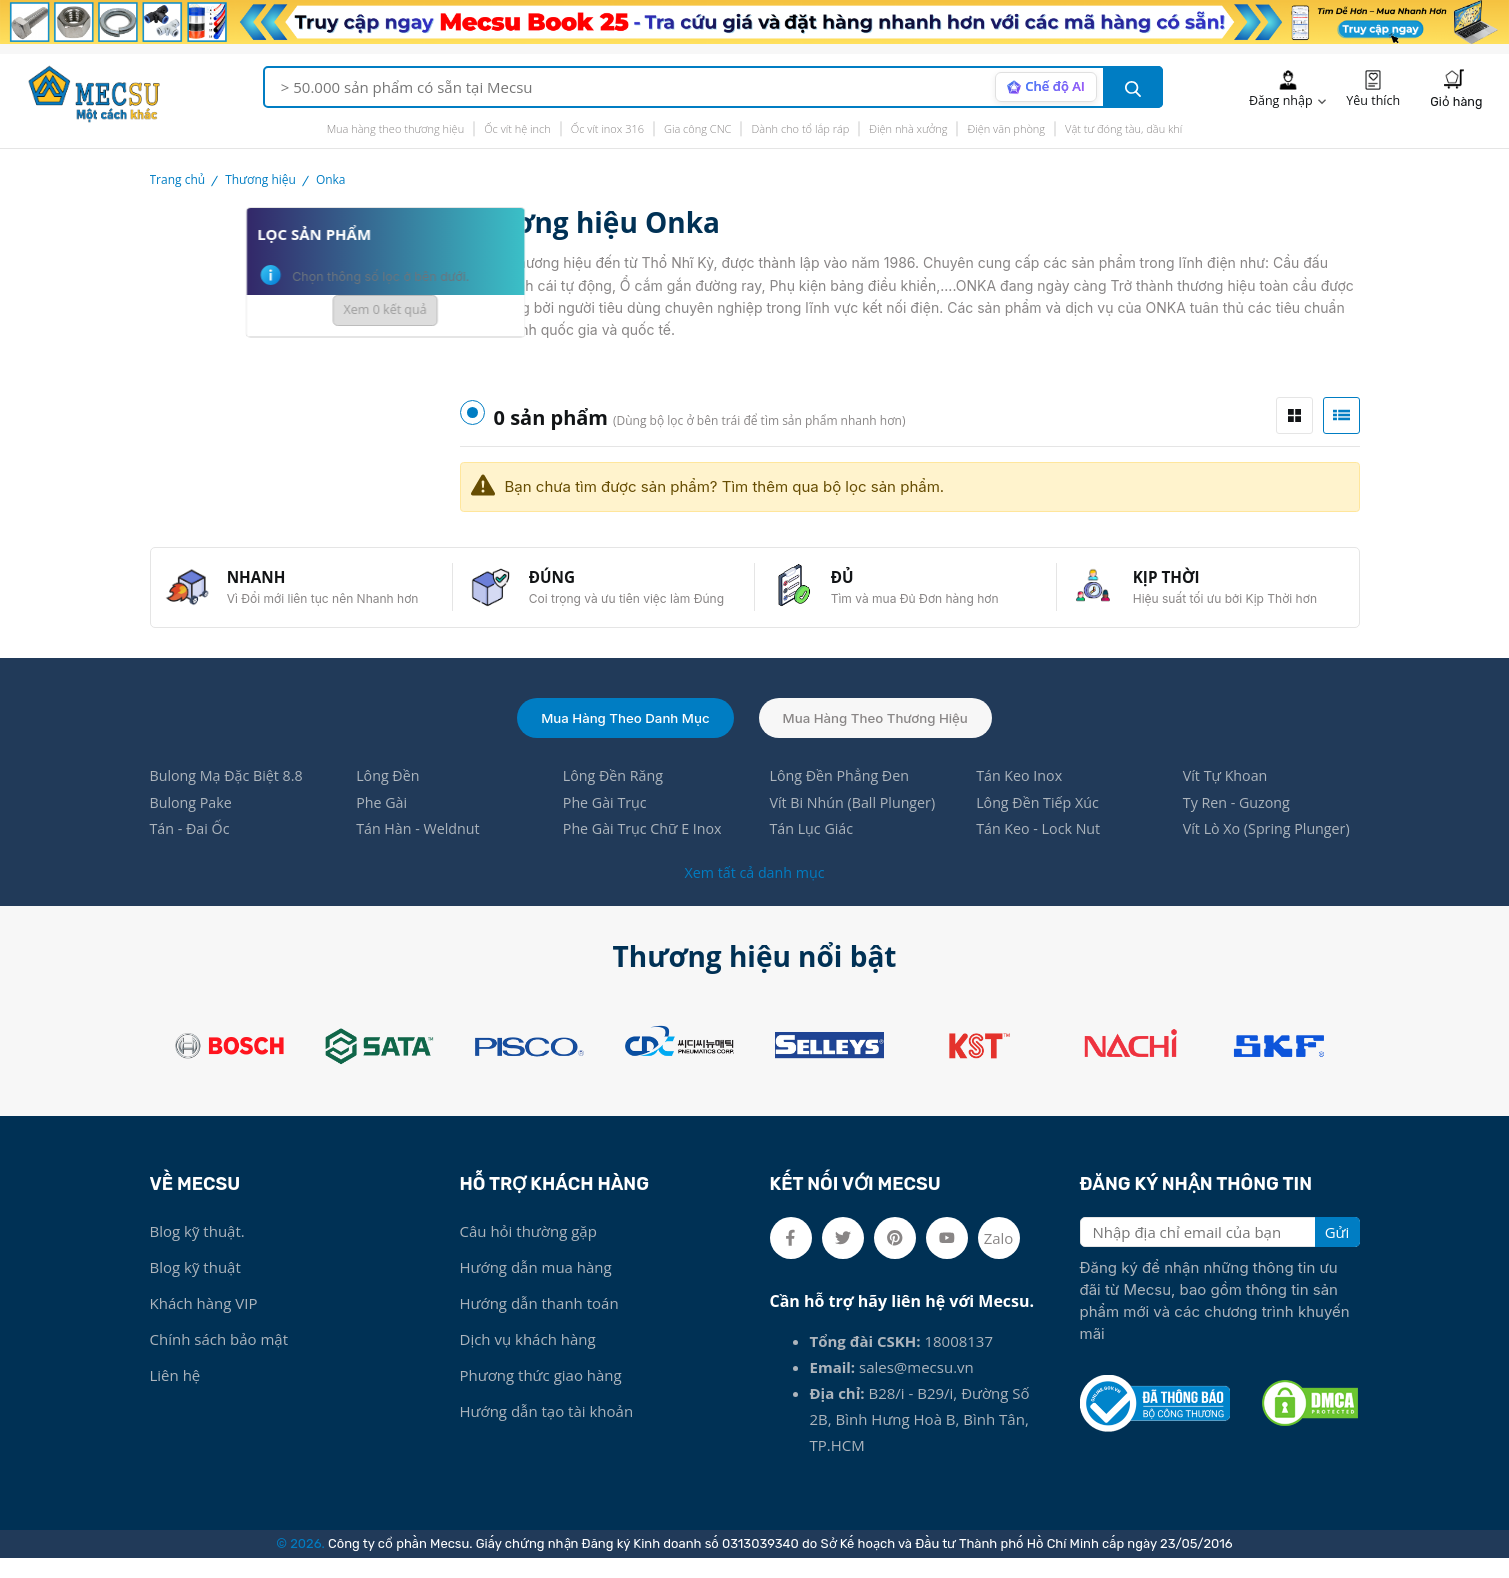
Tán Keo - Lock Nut (1041, 849)
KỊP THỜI (1176, 584)
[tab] (1294, 415)
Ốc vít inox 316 (607, 128)
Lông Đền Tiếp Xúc (1040, 821)
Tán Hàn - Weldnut (421, 849)
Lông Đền (389, 793)
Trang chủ (178, 179)
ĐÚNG (561, 584)
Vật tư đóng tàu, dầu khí (1123, 128)
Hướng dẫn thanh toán (539, 1323)
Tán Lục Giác (813, 849)
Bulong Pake (193, 821)
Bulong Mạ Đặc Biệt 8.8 (230, 793)
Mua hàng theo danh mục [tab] (620, 732)
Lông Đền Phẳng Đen (842, 793)
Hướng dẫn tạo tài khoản (547, 1431)
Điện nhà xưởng (908, 128)
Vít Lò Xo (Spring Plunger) (1271, 849)
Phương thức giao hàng (541, 1395)
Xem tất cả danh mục (754, 892)
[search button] (1133, 87)
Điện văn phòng (1006, 128)
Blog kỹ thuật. (197, 1251)
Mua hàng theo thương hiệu (396, 128)
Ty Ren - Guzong (1239, 821)
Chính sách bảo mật (219, 1359)
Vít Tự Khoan (1227, 793)
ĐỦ (851, 584)
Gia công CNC (697, 128)
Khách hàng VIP (204, 1323)
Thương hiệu (260, 179)
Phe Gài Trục (607, 821)
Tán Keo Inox (1021, 793)
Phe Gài (383, 821)
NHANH (266, 584)
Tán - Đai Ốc (192, 849)
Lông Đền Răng (615, 793)
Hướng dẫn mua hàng (536, 1287)
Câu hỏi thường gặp (528, 1251)
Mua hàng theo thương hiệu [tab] (880, 732)
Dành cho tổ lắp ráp (800, 128)
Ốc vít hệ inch (517, 128)
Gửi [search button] (1337, 1252)
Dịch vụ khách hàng (528, 1359)
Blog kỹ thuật (195, 1287)
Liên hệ (175, 1395)
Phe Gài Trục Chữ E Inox (646, 849)
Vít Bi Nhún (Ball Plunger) (856, 821)
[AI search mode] (1042, 87)
